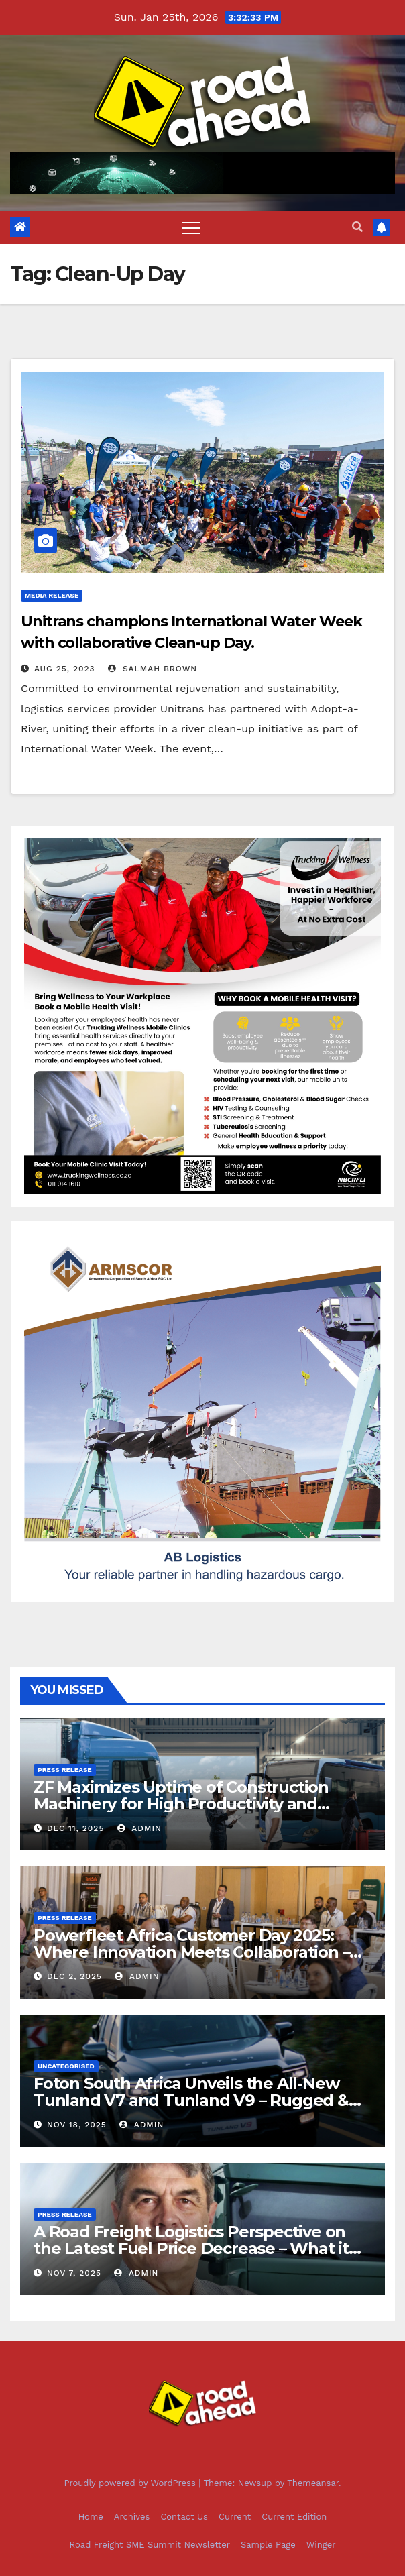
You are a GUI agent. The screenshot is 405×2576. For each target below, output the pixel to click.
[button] (357, 227)
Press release (65, 1769)
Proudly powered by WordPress (131, 2483)
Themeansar (313, 2483)
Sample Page (268, 2545)
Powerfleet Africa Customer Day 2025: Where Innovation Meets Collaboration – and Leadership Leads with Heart (191, 1951)
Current (235, 2517)
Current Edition (294, 2517)
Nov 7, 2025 (74, 2273)
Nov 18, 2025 (77, 2124)
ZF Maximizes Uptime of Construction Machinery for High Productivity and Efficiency (181, 1803)
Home (90, 2517)
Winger (321, 2545)
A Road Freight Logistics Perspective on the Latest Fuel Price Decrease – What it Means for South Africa (191, 2248)
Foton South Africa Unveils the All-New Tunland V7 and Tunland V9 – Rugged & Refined (191, 2100)
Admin (139, 1828)
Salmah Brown (152, 668)
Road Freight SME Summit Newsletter (150, 2545)
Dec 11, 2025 (75, 1828)
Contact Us (184, 2517)
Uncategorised (66, 2066)
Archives (132, 2517)
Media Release (51, 595)
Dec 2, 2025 (74, 1976)
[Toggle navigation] (191, 227)
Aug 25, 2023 (64, 668)
